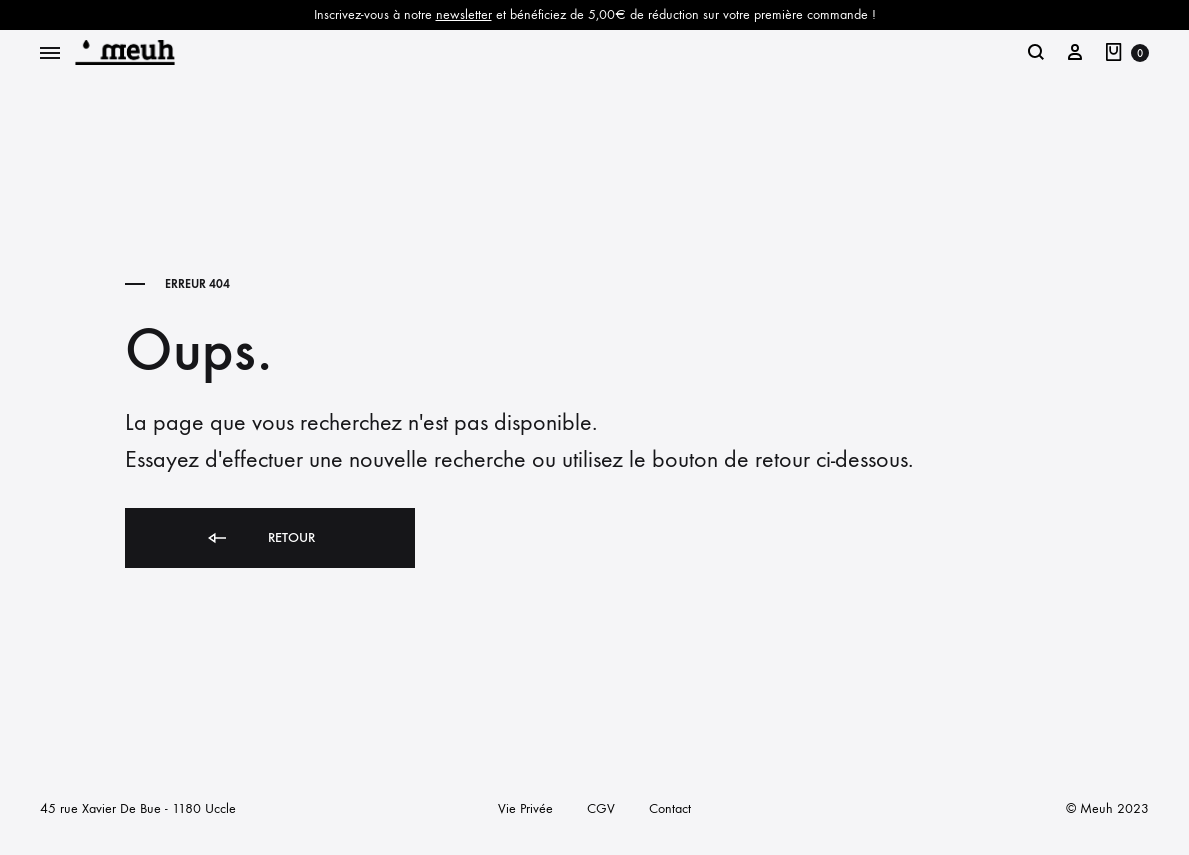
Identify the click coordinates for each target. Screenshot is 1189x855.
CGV (601, 808)
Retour (260, 538)
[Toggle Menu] (50, 54)
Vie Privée (525, 808)
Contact (670, 808)
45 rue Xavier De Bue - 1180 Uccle (138, 808)
